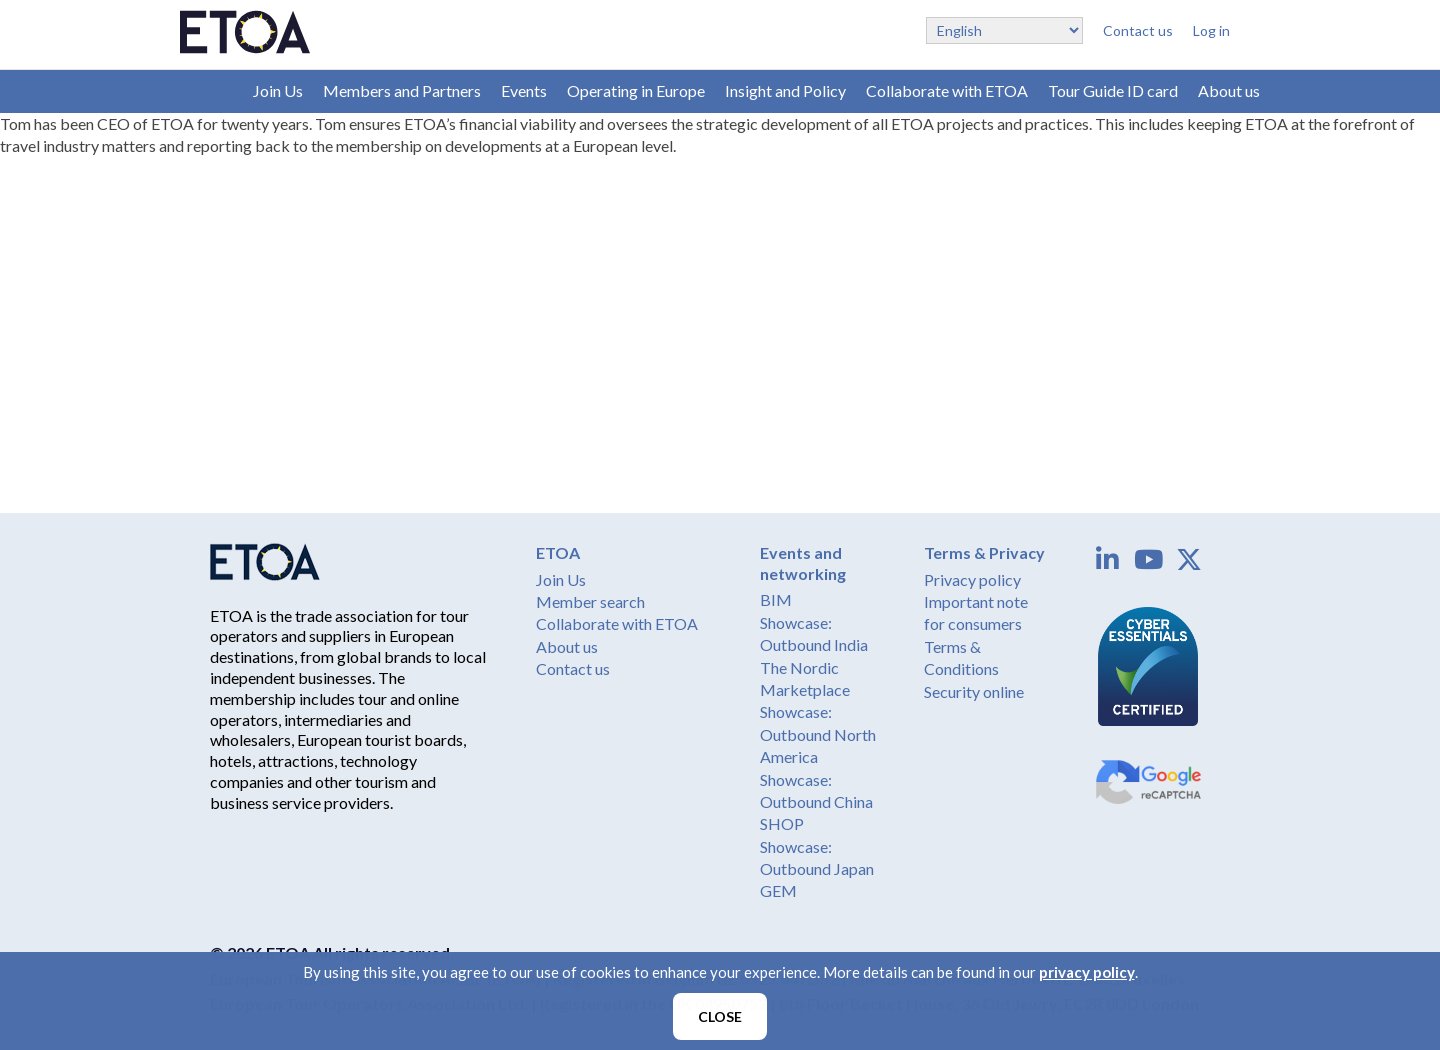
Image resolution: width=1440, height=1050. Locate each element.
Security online (974, 691)
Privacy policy (972, 579)
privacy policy (1087, 972)
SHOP (782, 823)
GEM (778, 890)
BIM (776, 599)
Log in (1211, 30)
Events (524, 90)
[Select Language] (1004, 30)
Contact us (1138, 30)
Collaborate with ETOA (947, 90)
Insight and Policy (785, 90)
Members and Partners (402, 90)
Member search (590, 601)
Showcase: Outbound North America (818, 734)
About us (1229, 90)
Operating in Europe (636, 90)
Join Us (278, 90)
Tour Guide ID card (1113, 90)
